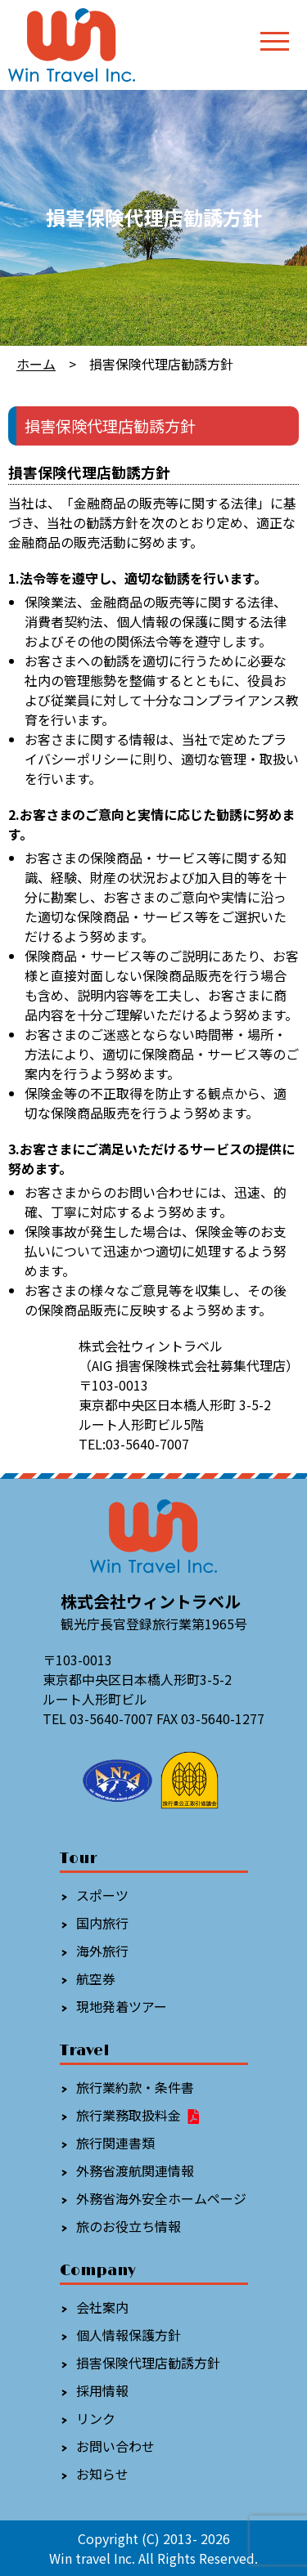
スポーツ (102, 1895)
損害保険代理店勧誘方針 (148, 2362)
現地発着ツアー (121, 2006)
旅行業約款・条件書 (135, 2087)
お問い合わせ (115, 2446)
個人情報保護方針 (128, 2335)
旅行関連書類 (115, 2143)
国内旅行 (102, 1923)
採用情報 (102, 2390)
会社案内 (102, 2307)
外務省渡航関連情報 (135, 2170)
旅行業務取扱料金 (138, 2115)
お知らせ (102, 2474)
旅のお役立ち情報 (128, 2226)
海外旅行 (102, 1950)
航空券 (95, 1978)
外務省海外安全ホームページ (161, 2198)
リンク (95, 2418)
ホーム (36, 364)
